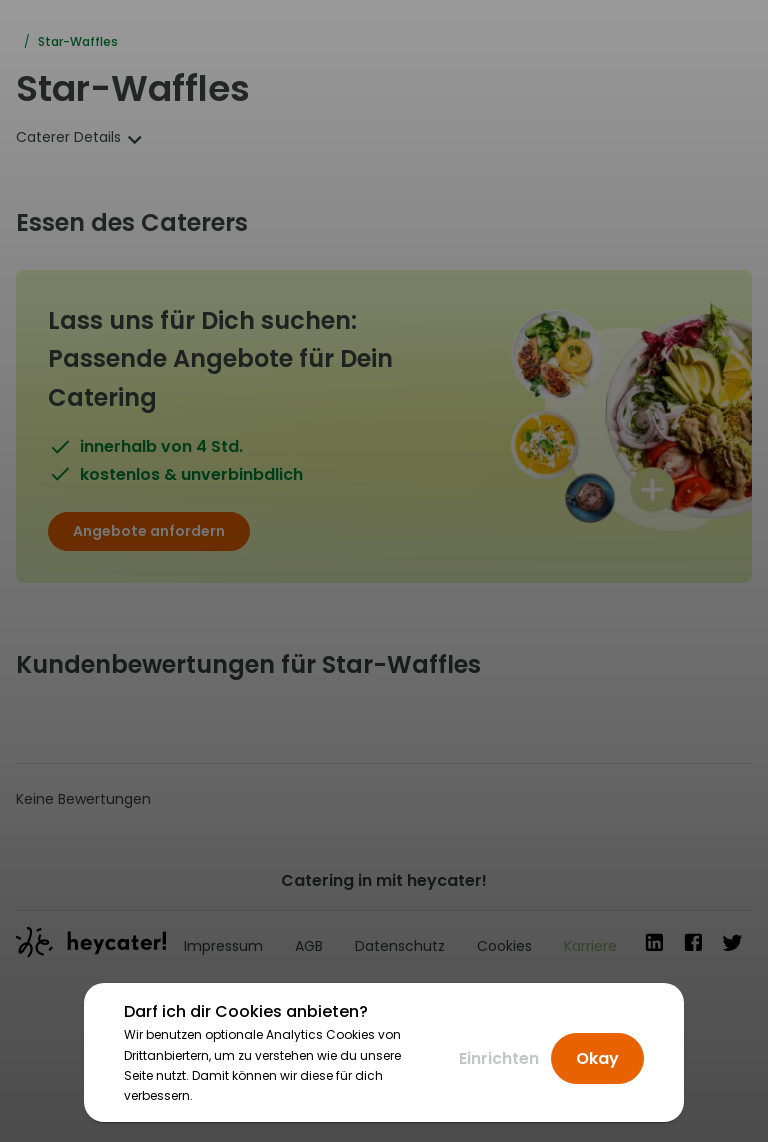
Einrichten (499, 1058)
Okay (597, 1058)
